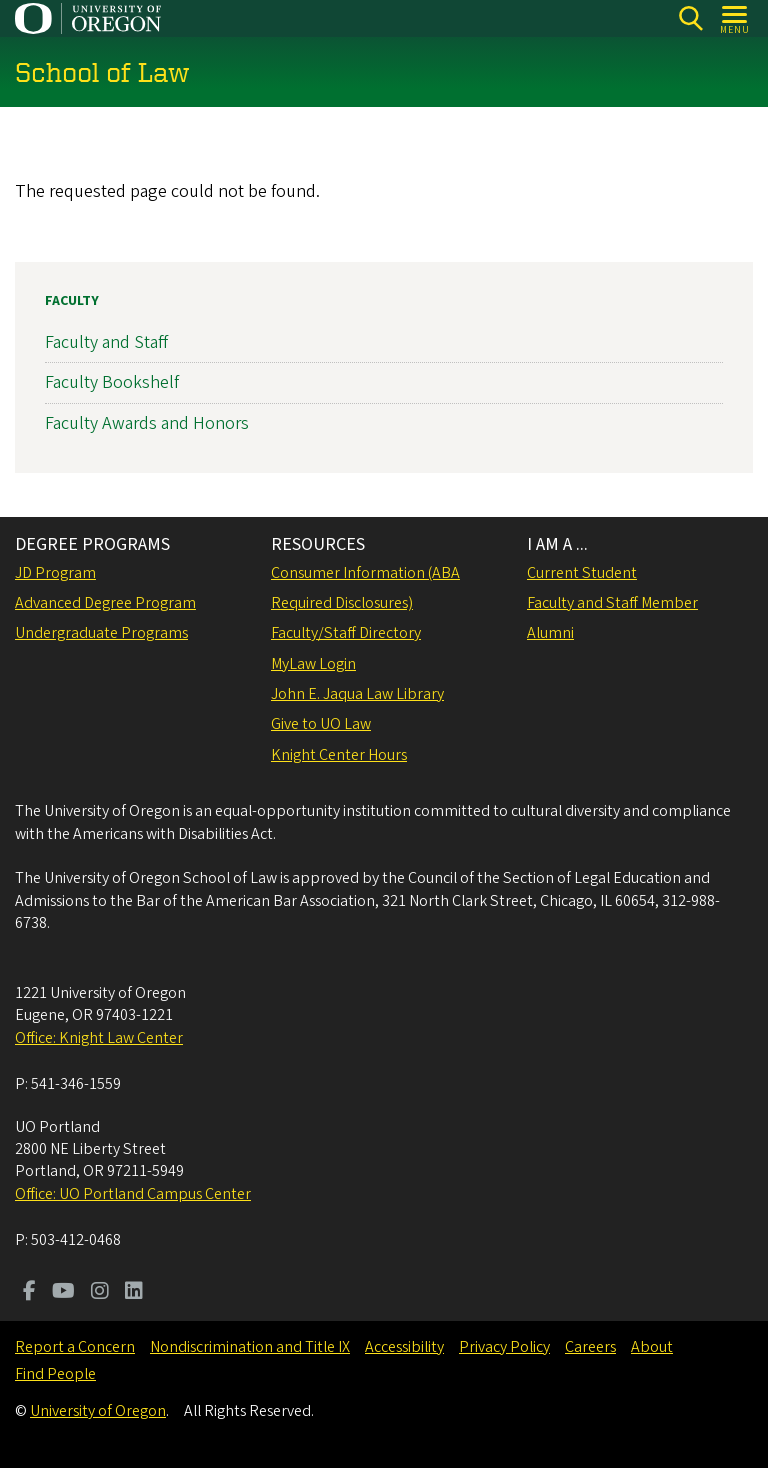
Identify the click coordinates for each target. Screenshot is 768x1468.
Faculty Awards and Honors (147, 422)
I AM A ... (557, 544)
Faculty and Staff (106, 342)
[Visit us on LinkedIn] (134, 1293)
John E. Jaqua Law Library (357, 694)
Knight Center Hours (339, 755)
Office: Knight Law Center (99, 1038)
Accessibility (404, 1347)
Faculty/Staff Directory (346, 633)
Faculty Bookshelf (112, 382)
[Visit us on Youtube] (63, 1293)
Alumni (550, 633)
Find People (55, 1374)
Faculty (72, 301)
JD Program (55, 573)
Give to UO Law (321, 724)
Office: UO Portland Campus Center (133, 1194)
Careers (590, 1347)
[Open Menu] (735, 18)
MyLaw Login (313, 664)
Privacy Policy (504, 1347)
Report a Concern (75, 1347)
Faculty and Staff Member (612, 603)
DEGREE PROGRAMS (92, 544)
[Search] (690, 18)
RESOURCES (318, 544)
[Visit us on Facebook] (29, 1293)
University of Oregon (98, 1411)
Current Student (582, 573)
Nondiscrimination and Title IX (250, 1347)
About (652, 1347)
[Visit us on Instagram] (100, 1293)
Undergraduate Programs (101, 633)
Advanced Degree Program (105, 603)
